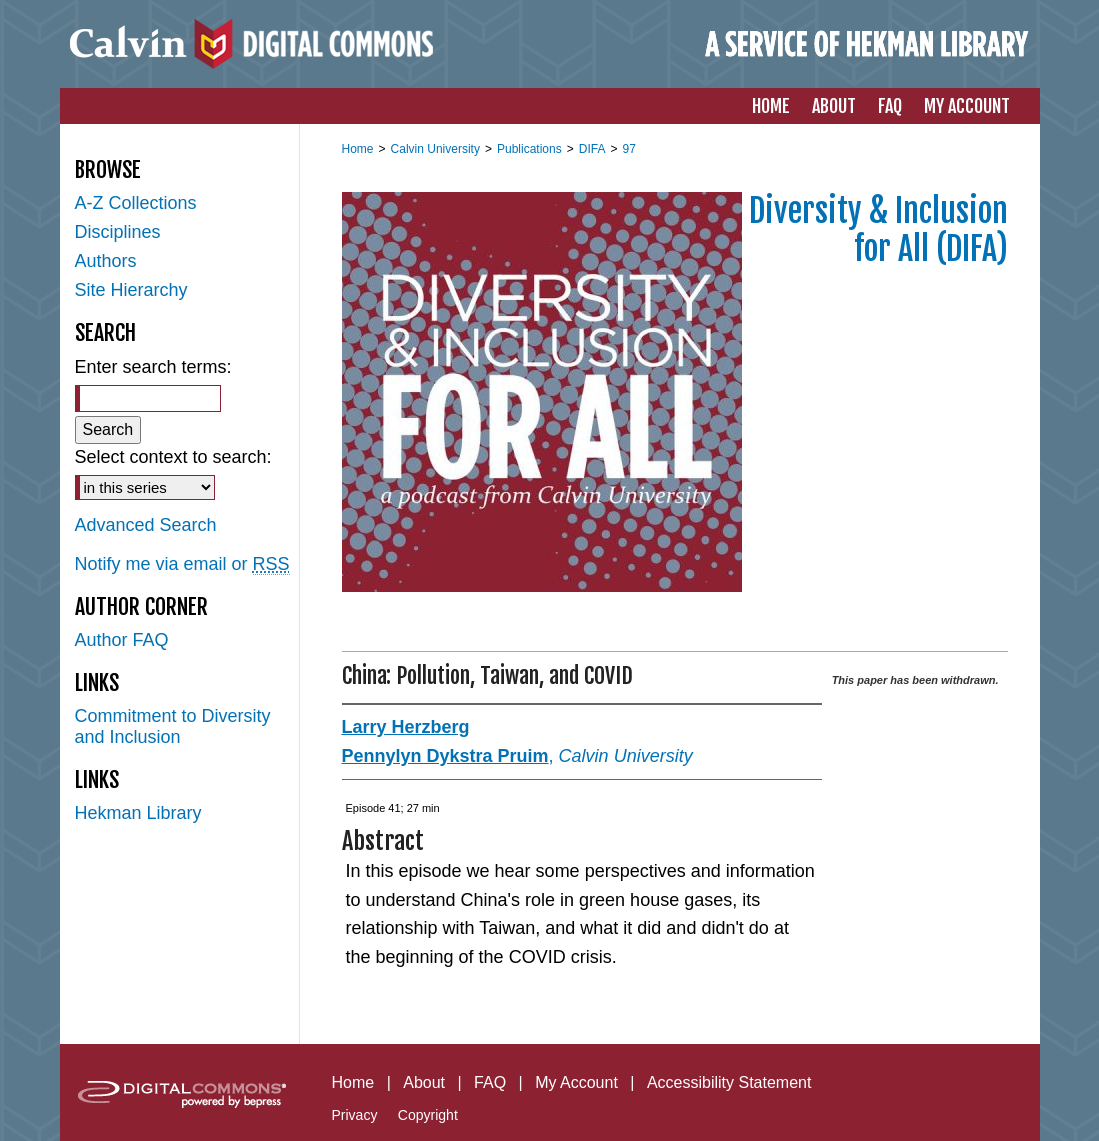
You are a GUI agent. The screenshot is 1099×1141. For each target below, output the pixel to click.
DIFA (592, 149)
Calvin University (435, 149)
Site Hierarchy (131, 290)
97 (628, 149)
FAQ (490, 1082)
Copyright (428, 1115)
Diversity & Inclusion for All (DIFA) (878, 230)
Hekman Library (138, 813)
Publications (529, 149)
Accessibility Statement (729, 1082)
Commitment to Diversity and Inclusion (173, 726)
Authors (106, 261)
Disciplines (118, 232)
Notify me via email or (182, 564)
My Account (576, 1082)
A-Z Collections (136, 203)
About (424, 1082)
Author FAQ (122, 640)
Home (358, 149)
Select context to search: (173, 457)
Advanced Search (146, 525)
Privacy (355, 1115)
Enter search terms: (153, 367)
